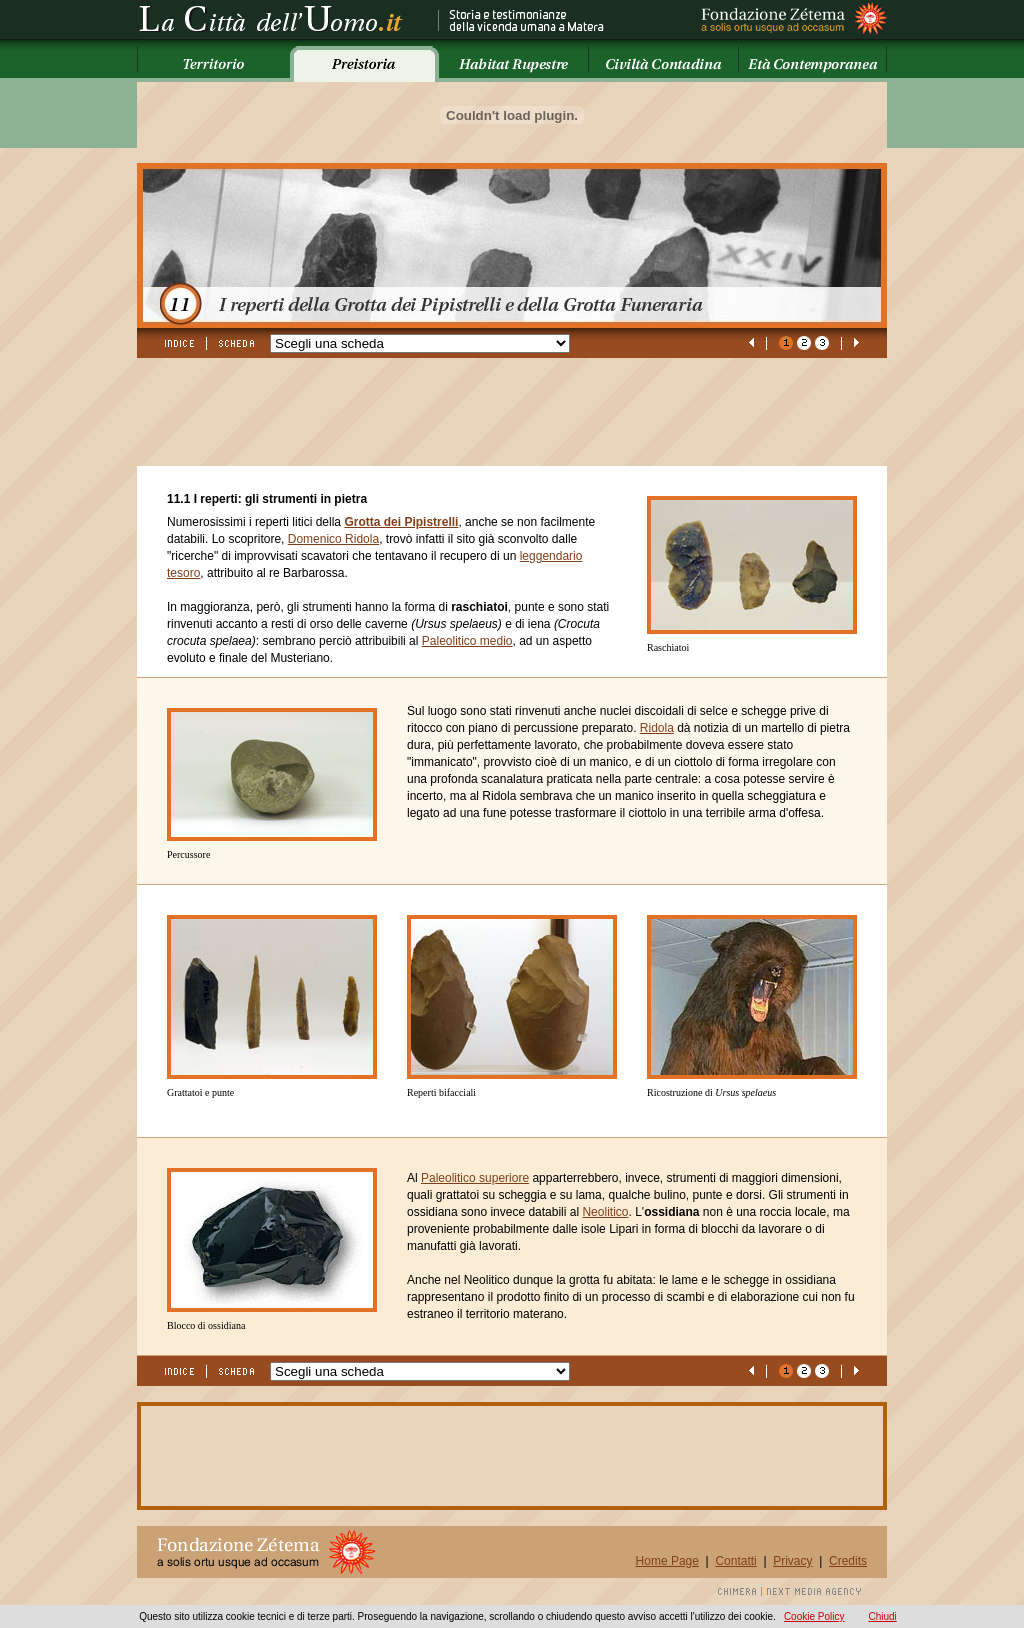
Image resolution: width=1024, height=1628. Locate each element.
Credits (848, 1561)
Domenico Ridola (333, 539)
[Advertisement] (501, 421)
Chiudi (882, 1616)
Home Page (667, 1561)
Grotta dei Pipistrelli (401, 522)
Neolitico (605, 1212)
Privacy (792, 1561)
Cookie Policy (814, 1616)
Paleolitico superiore (475, 1178)
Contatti (735, 1561)
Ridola (657, 728)
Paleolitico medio (467, 641)
